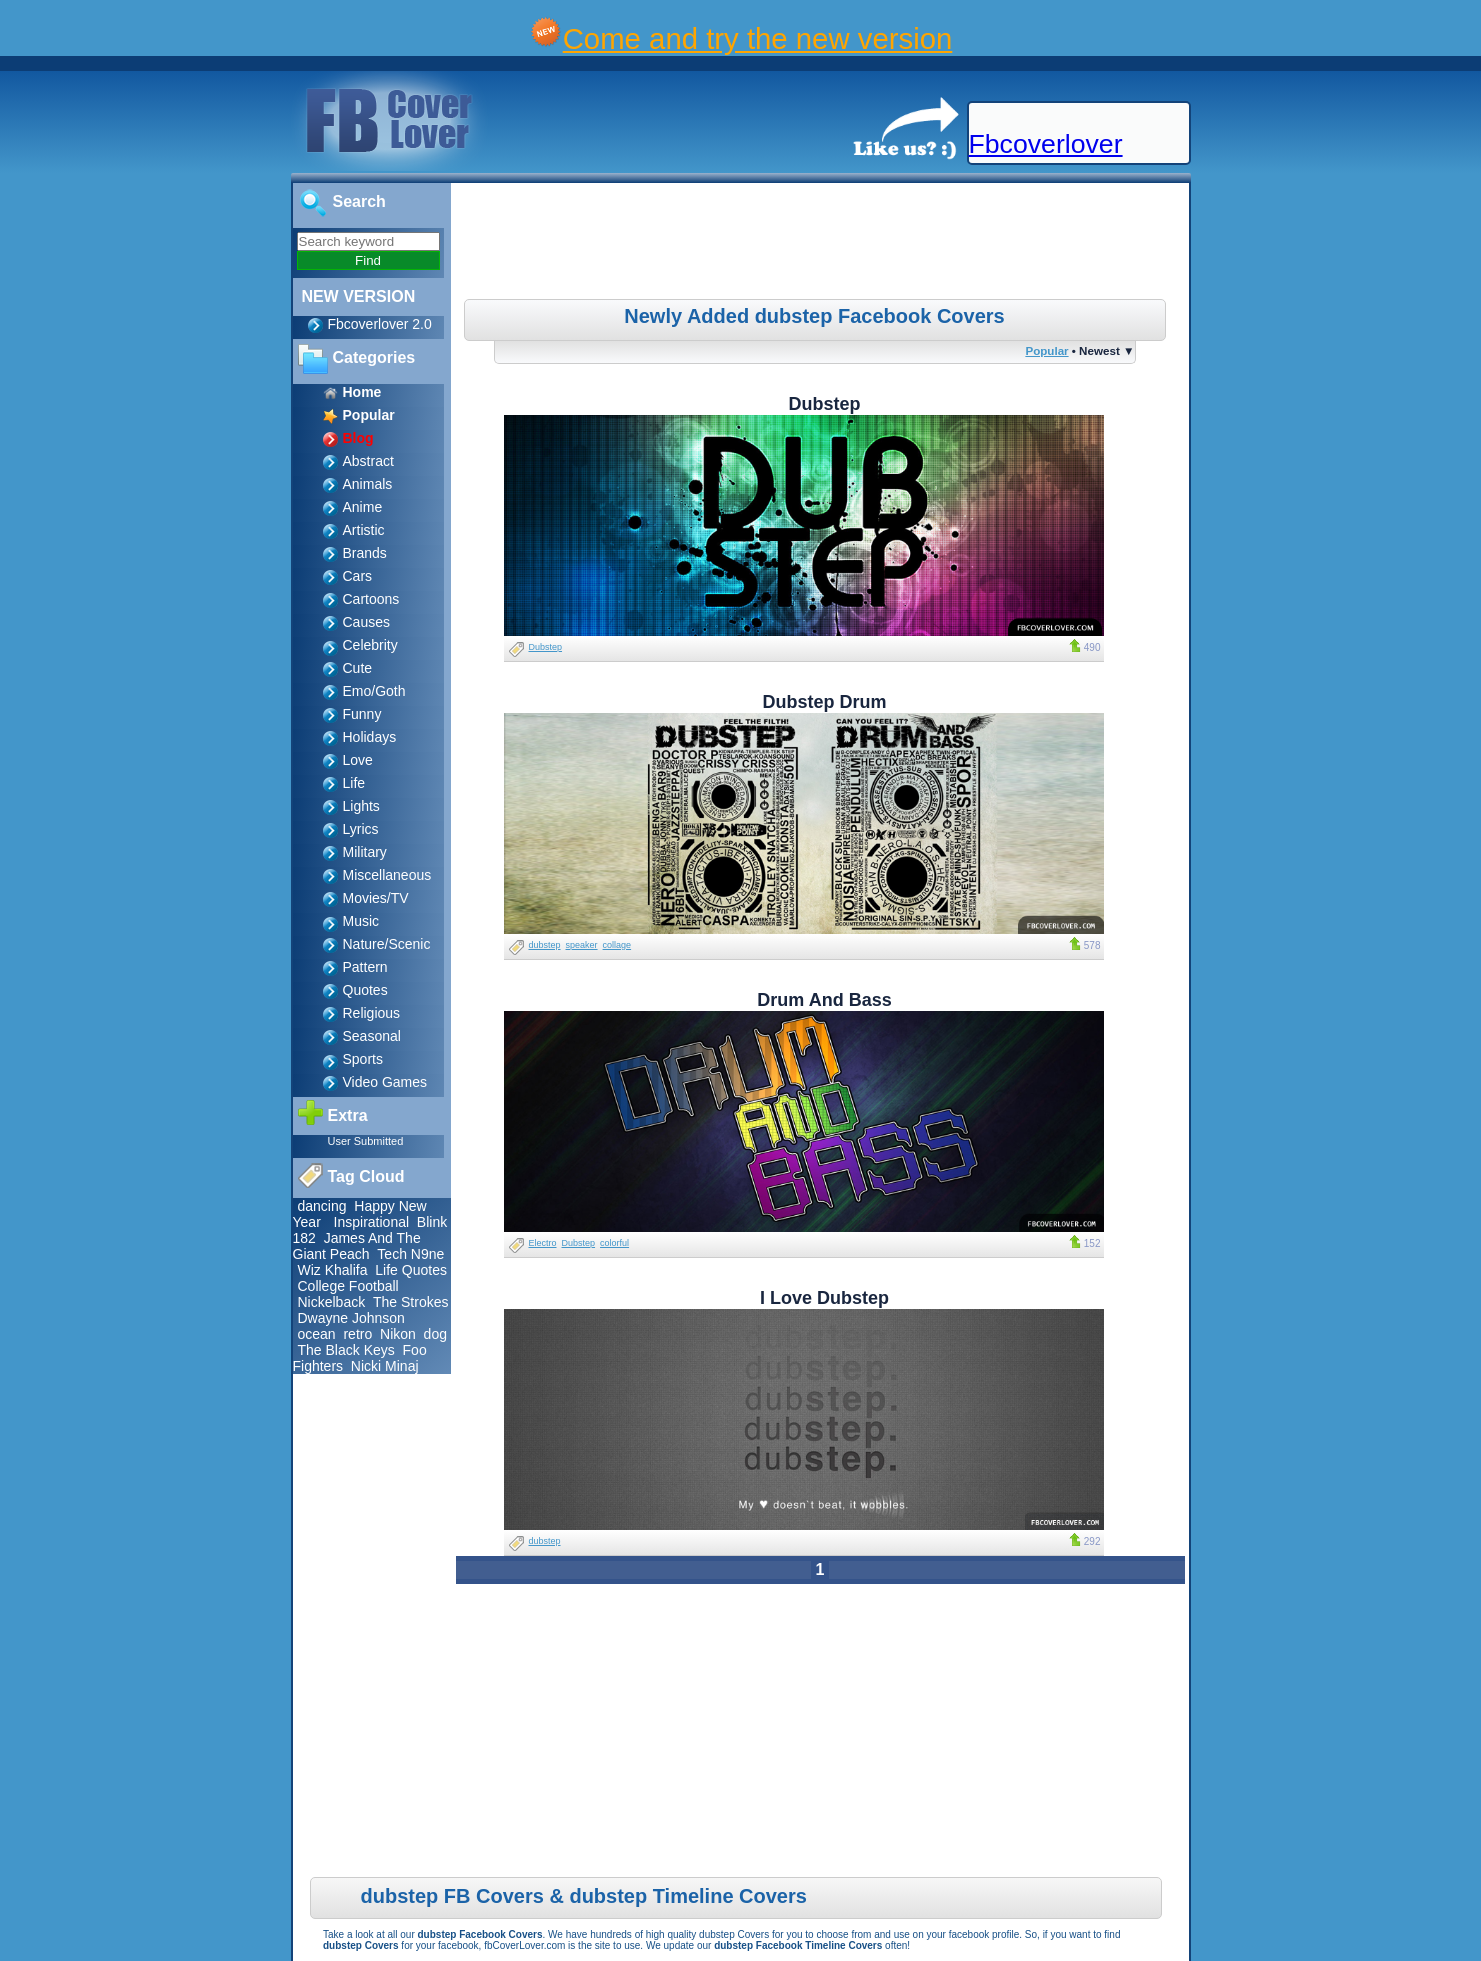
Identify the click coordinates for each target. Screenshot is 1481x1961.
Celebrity (370, 645)
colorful (614, 1243)
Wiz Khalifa (333, 1270)
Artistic (364, 530)
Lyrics (361, 829)
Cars (358, 576)
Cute (358, 668)
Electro (543, 1243)
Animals (368, 484)
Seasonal (372, 1036)
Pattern (365, 967)
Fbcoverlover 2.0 (380, 324)
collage (617, 945)
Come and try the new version (758, 38)
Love (358, 760)
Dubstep (546, 647)
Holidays (370, 737)
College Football (348, 1286)
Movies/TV (376, 898)
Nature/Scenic (387, 944)
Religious (372, 1013)
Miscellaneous (387, 875)
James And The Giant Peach (357, 1246)
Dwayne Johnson (351, 1318)
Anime (363, 507)
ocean (317, 1334)
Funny (362, 714)
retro (357, 1334)
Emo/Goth (374, 691)
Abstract (368, 461)
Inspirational (372, 1222)
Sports (363, 1059)
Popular (1046, 350)
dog (435, 1334)
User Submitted (366, 1141)
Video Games (385, 1082)
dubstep (545, 945)
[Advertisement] (822, 244)
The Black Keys (346, 1350)
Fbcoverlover (1046, 144)
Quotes (365, 990)
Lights (361, 806)
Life (354, 783)
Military (365, 852)
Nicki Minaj (385, 1366)
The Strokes (410, 1302)
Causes (366, 622)
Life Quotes (411, 1270)
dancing (322, 1206)
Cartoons (371, 599)
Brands (365, 553)
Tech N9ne (410, 1254)
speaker (582, 945)
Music (361, 921)
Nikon (398, 1334)
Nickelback (332, 1302)
